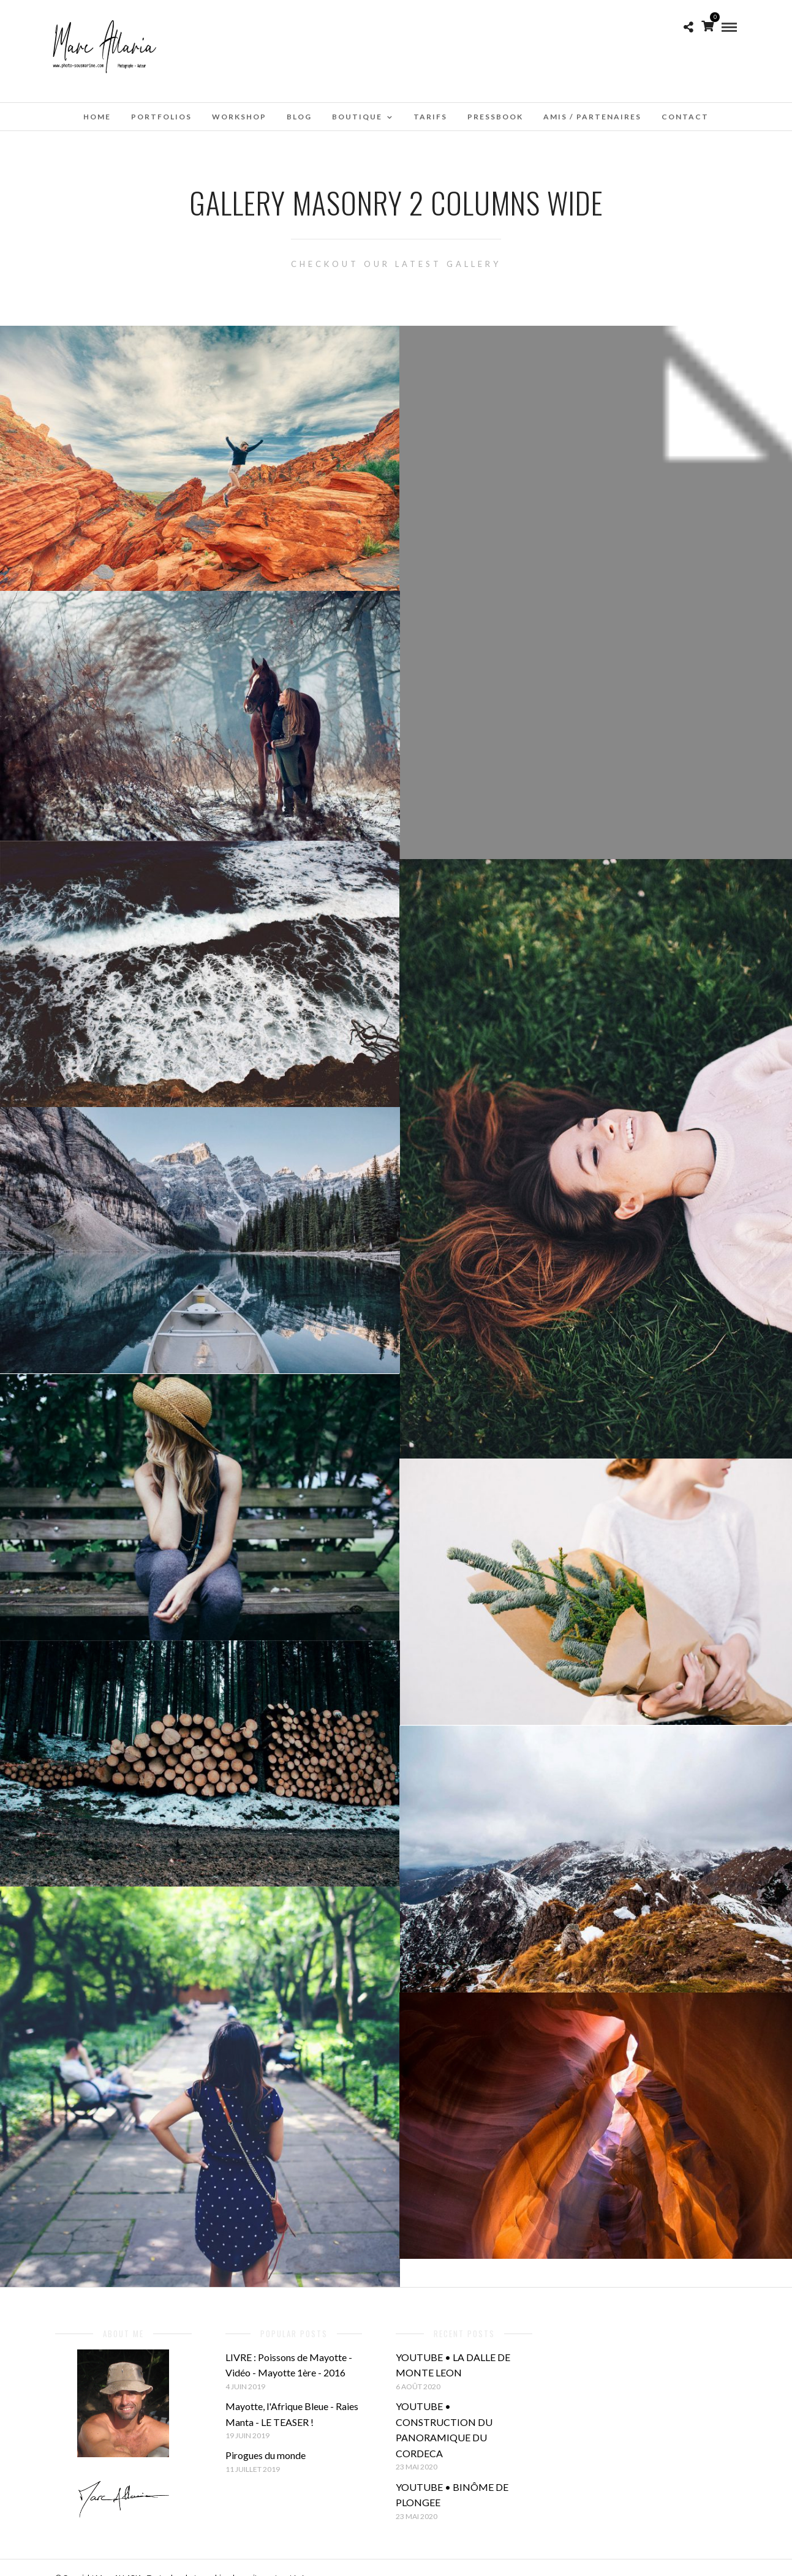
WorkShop (239, 116)
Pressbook (495, 116)
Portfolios (161, 116)
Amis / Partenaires (592, 116)
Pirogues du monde (265, 2455)
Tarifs (430, 116)
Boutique (357, 116)
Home (97, 116)
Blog (299, 116)
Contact (685, 116)
